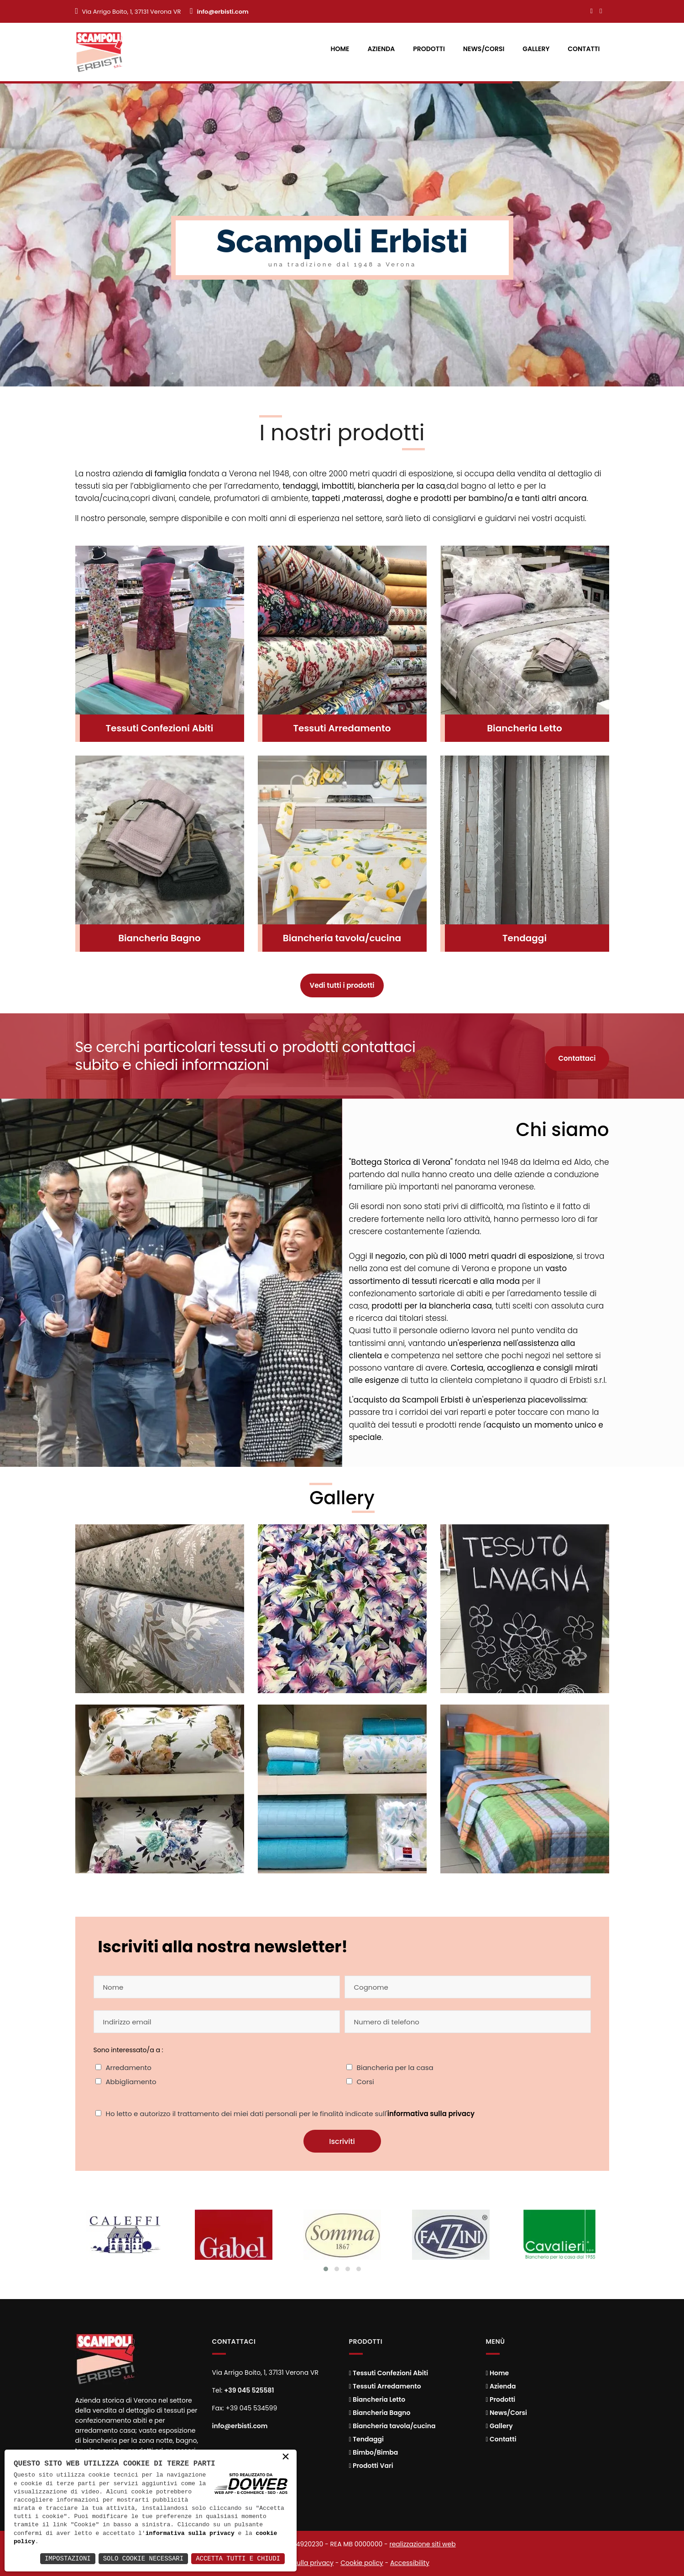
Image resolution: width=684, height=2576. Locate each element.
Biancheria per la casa (395, 2067)
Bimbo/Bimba (373, 2452)
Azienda (381, 48)
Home (339, 48)
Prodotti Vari (371, 2465)
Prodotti (429, 48)
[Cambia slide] (325, 2269)
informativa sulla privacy (431, 2113)
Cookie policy (361, 2562)
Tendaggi (524, 938)
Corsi (365, 2081)
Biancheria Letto (524, 728)
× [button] (286, 2459)
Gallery (535, 48)
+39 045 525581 (249, 2390)
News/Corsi (484, 48)
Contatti (584, 48)
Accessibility (409, 2562)
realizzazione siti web (422, 2544)
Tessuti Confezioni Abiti (160, 728)
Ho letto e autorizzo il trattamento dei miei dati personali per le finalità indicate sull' (290, 2113)
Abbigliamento (131, 2081)
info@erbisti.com (222, 11)
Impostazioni (68, 2558)
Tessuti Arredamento (342, 728)
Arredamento (128, 2067)
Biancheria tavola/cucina (342, 938)
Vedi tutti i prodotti (341, 985)
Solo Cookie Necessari (143, 2558)
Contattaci (576, 1058)
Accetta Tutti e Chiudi (238, 2558)
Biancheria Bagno (159, 938)
